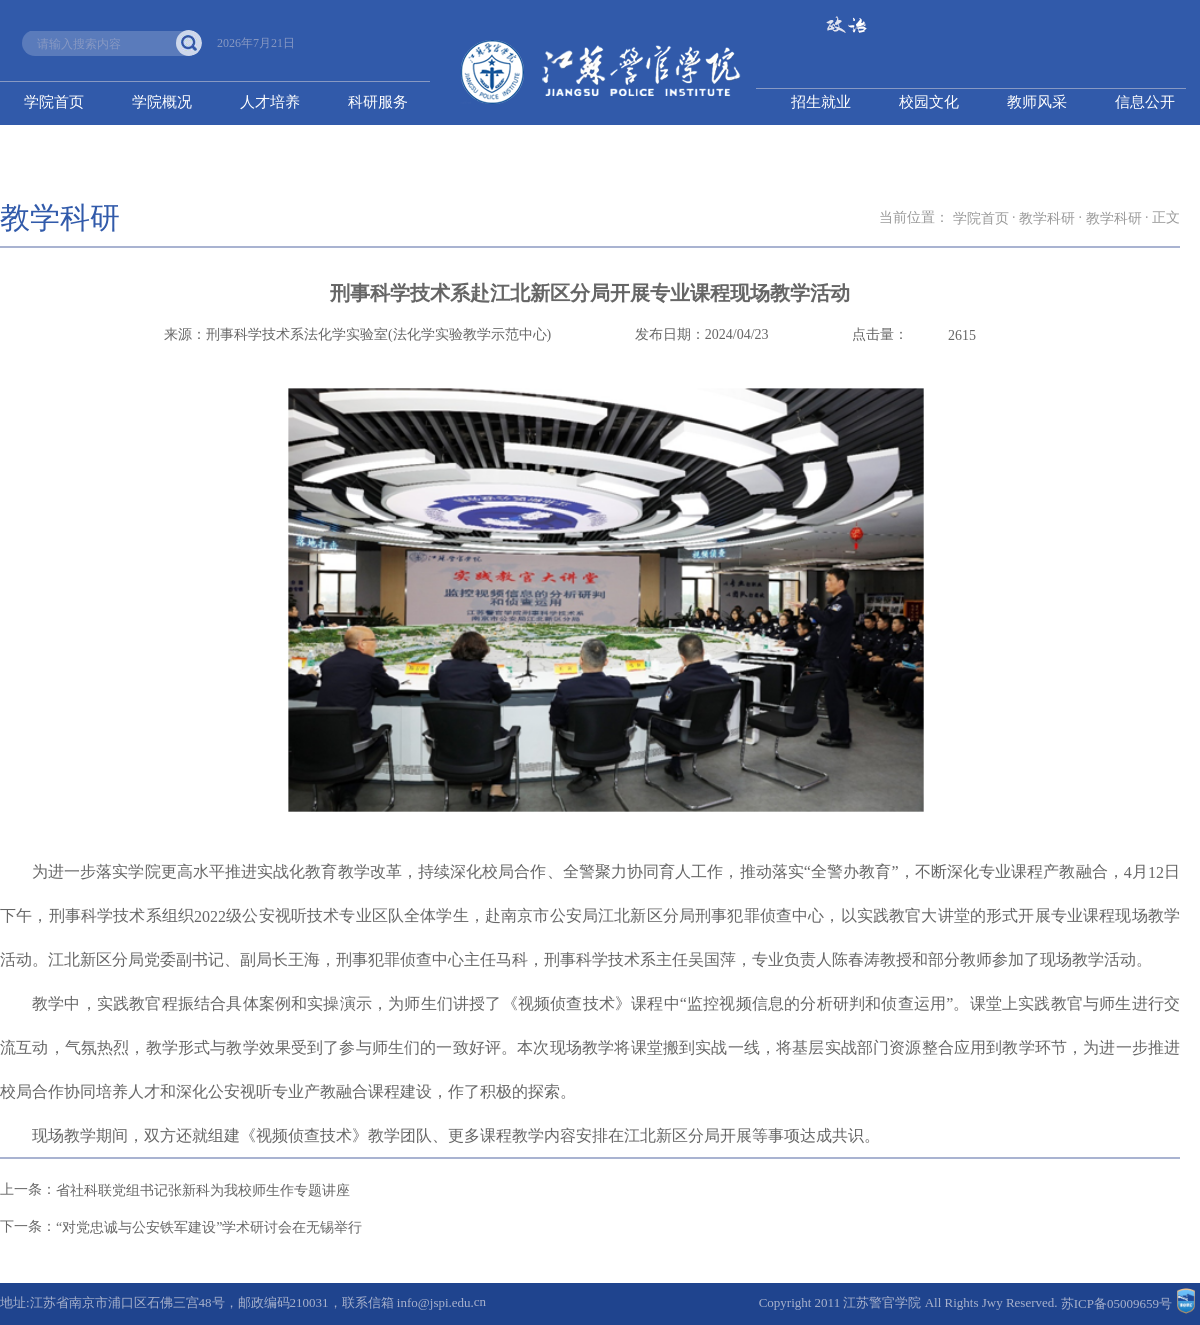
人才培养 (270, 102)
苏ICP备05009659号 (1116, 1304)
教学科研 (1047, 218)
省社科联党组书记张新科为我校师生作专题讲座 (203, 1190)
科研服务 (378, 102)
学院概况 (162, 102)
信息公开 (1145, 102)
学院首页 (54, 102)
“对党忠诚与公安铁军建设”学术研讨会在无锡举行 (209, 1227)
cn (480, 1302)
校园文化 (929, 102)
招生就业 (821, 102)
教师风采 (1037, 102)
